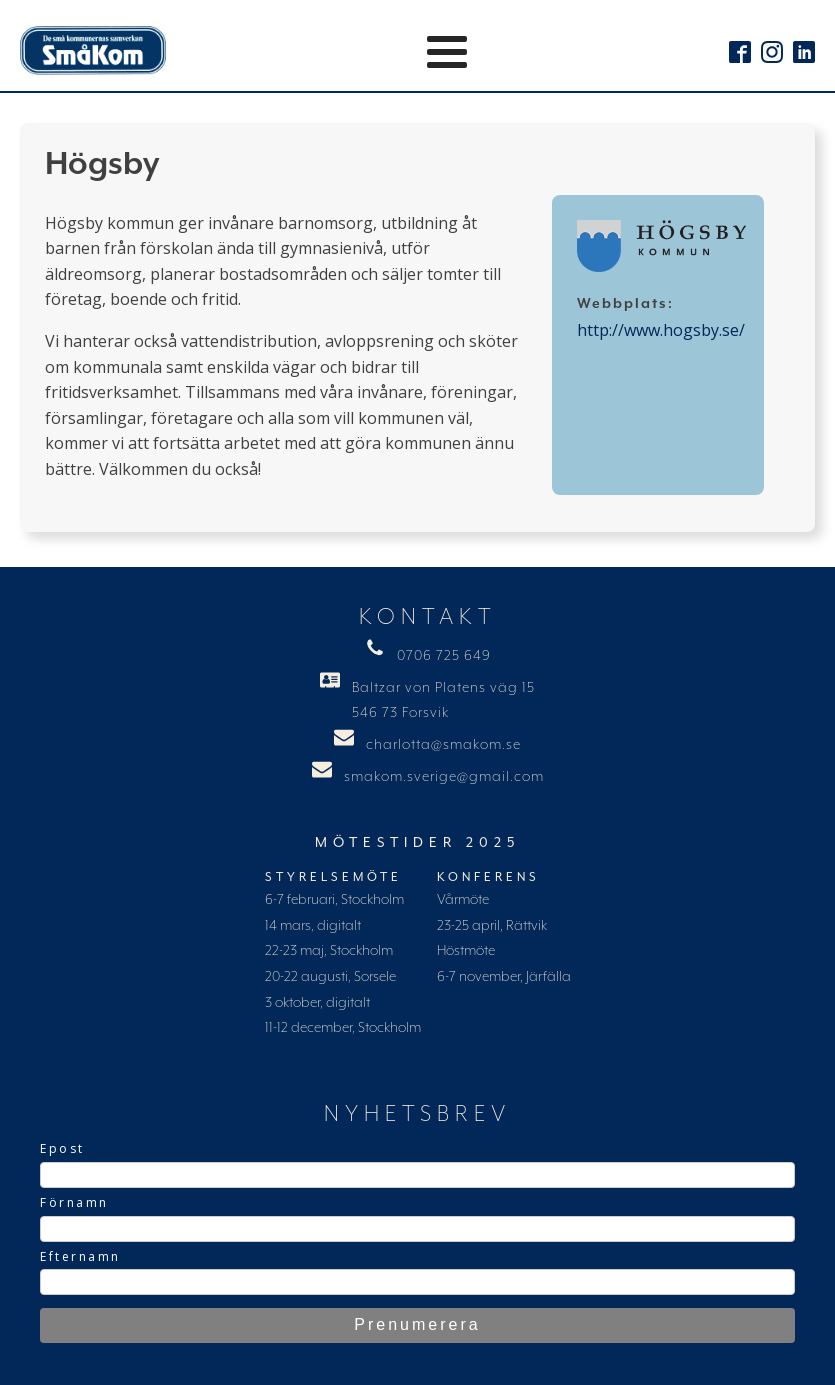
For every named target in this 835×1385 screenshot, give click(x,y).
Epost (62, 1148)
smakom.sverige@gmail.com (444, 777)
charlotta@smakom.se (443, 745)
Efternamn (80, 1256)
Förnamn (74, 1202)
